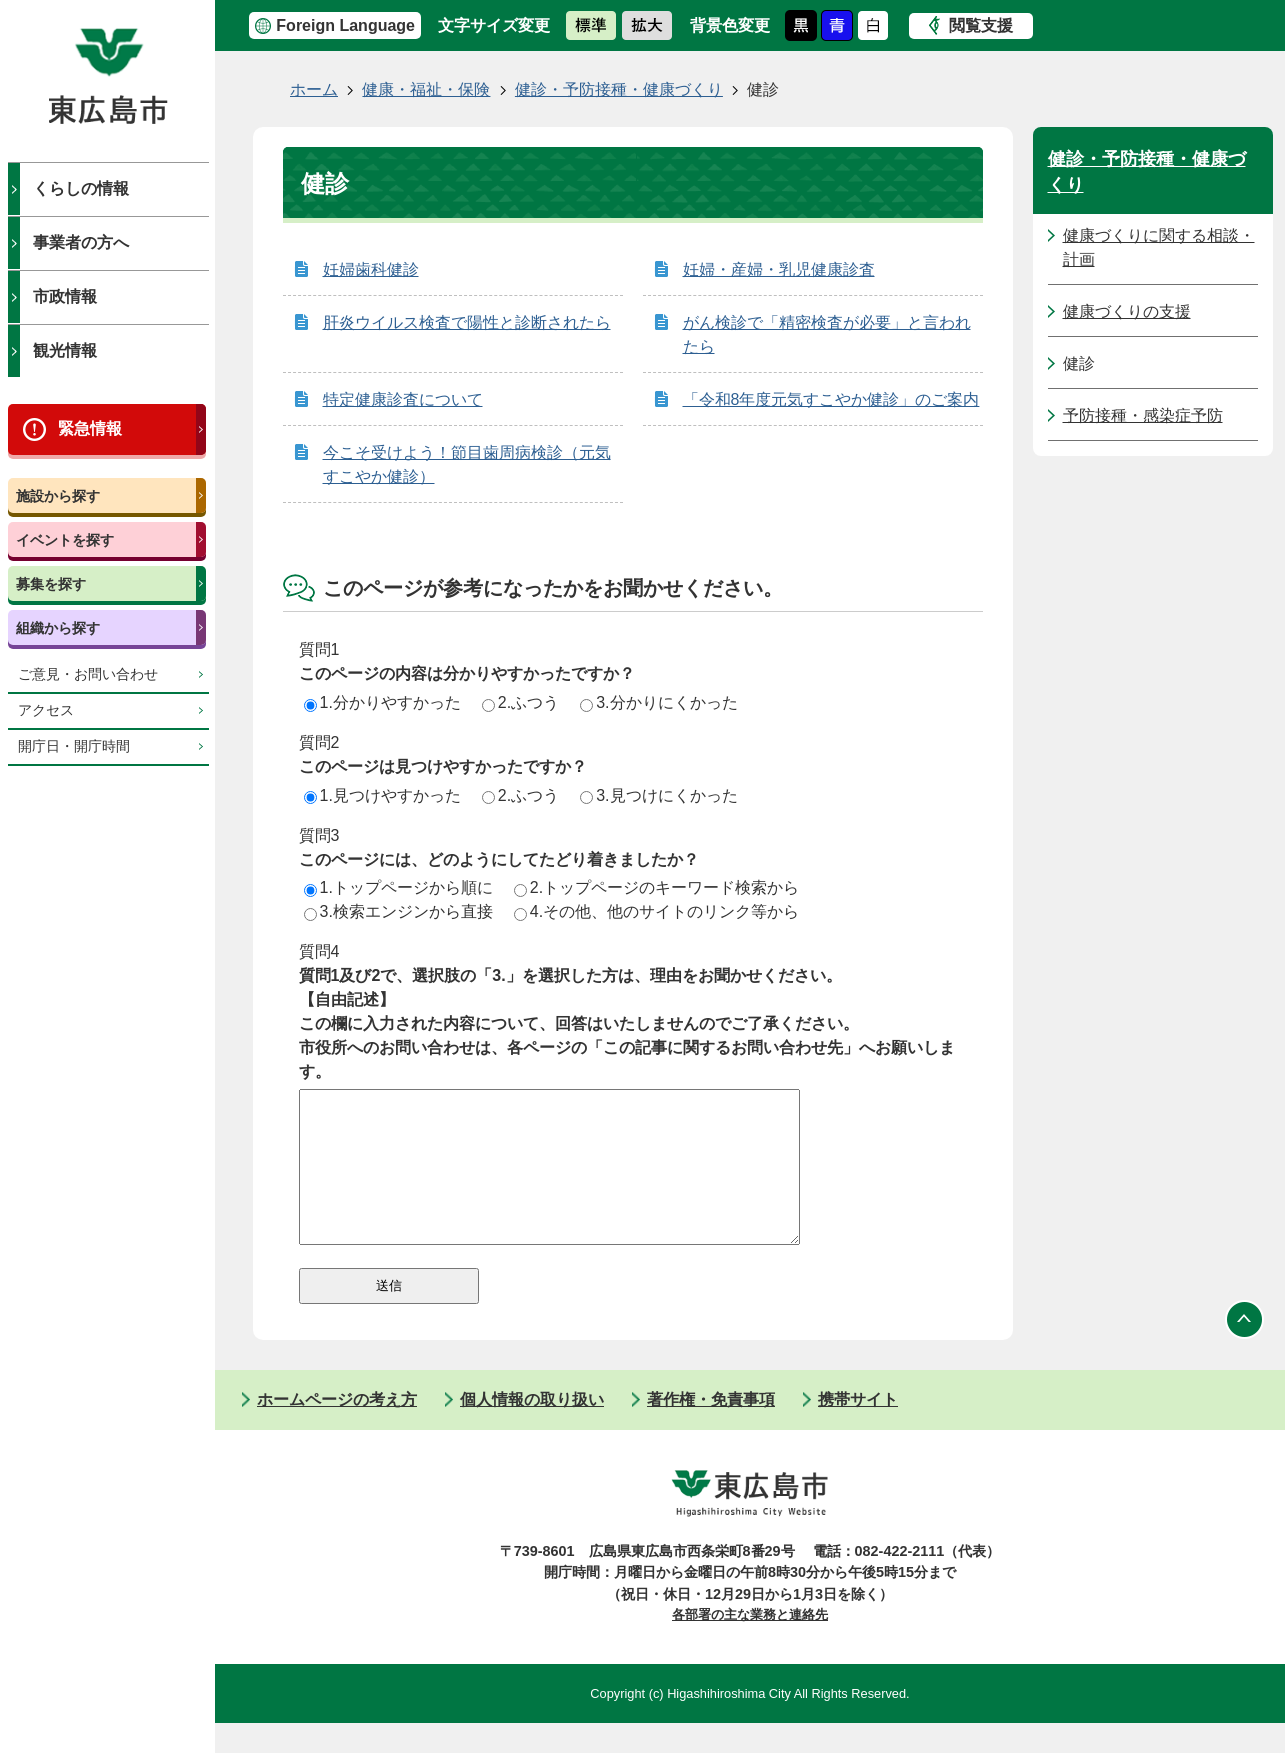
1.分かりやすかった (382, 702)
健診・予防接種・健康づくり (619, 89)
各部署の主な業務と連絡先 (750, 1644)
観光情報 (65, 350)
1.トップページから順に (398, 887)
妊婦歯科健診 (371, 269)
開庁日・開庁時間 (74, 746)
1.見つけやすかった (382, 795)
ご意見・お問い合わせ (88, 674)
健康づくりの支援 (1127, 311)
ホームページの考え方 (337, 1429)
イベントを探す (65, 540)
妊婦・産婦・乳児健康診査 (779, 269)
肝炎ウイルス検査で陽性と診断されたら (467, 322)
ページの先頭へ (1245, 1350)
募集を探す (51, 584)
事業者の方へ (81, 242)
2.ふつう (520, 702)
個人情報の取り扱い (532, 1429)
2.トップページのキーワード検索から (656, 887)
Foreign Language (345, 25)
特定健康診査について (403, 399)
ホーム (314, 89)
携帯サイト (858, 1429)
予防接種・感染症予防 (1143, 415)
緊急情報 (90, 428)
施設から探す (58, 496)
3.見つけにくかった (658, 795)
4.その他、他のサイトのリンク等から (656, 911)
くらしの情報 (81, 188)
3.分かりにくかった (658, 702)
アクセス (46, 710)
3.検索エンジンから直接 (398, 911)
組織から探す (58, 628)
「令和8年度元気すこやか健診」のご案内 (831, 399)
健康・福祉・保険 (426, 89)
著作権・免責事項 (711, 1429)
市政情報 (65, 296)
